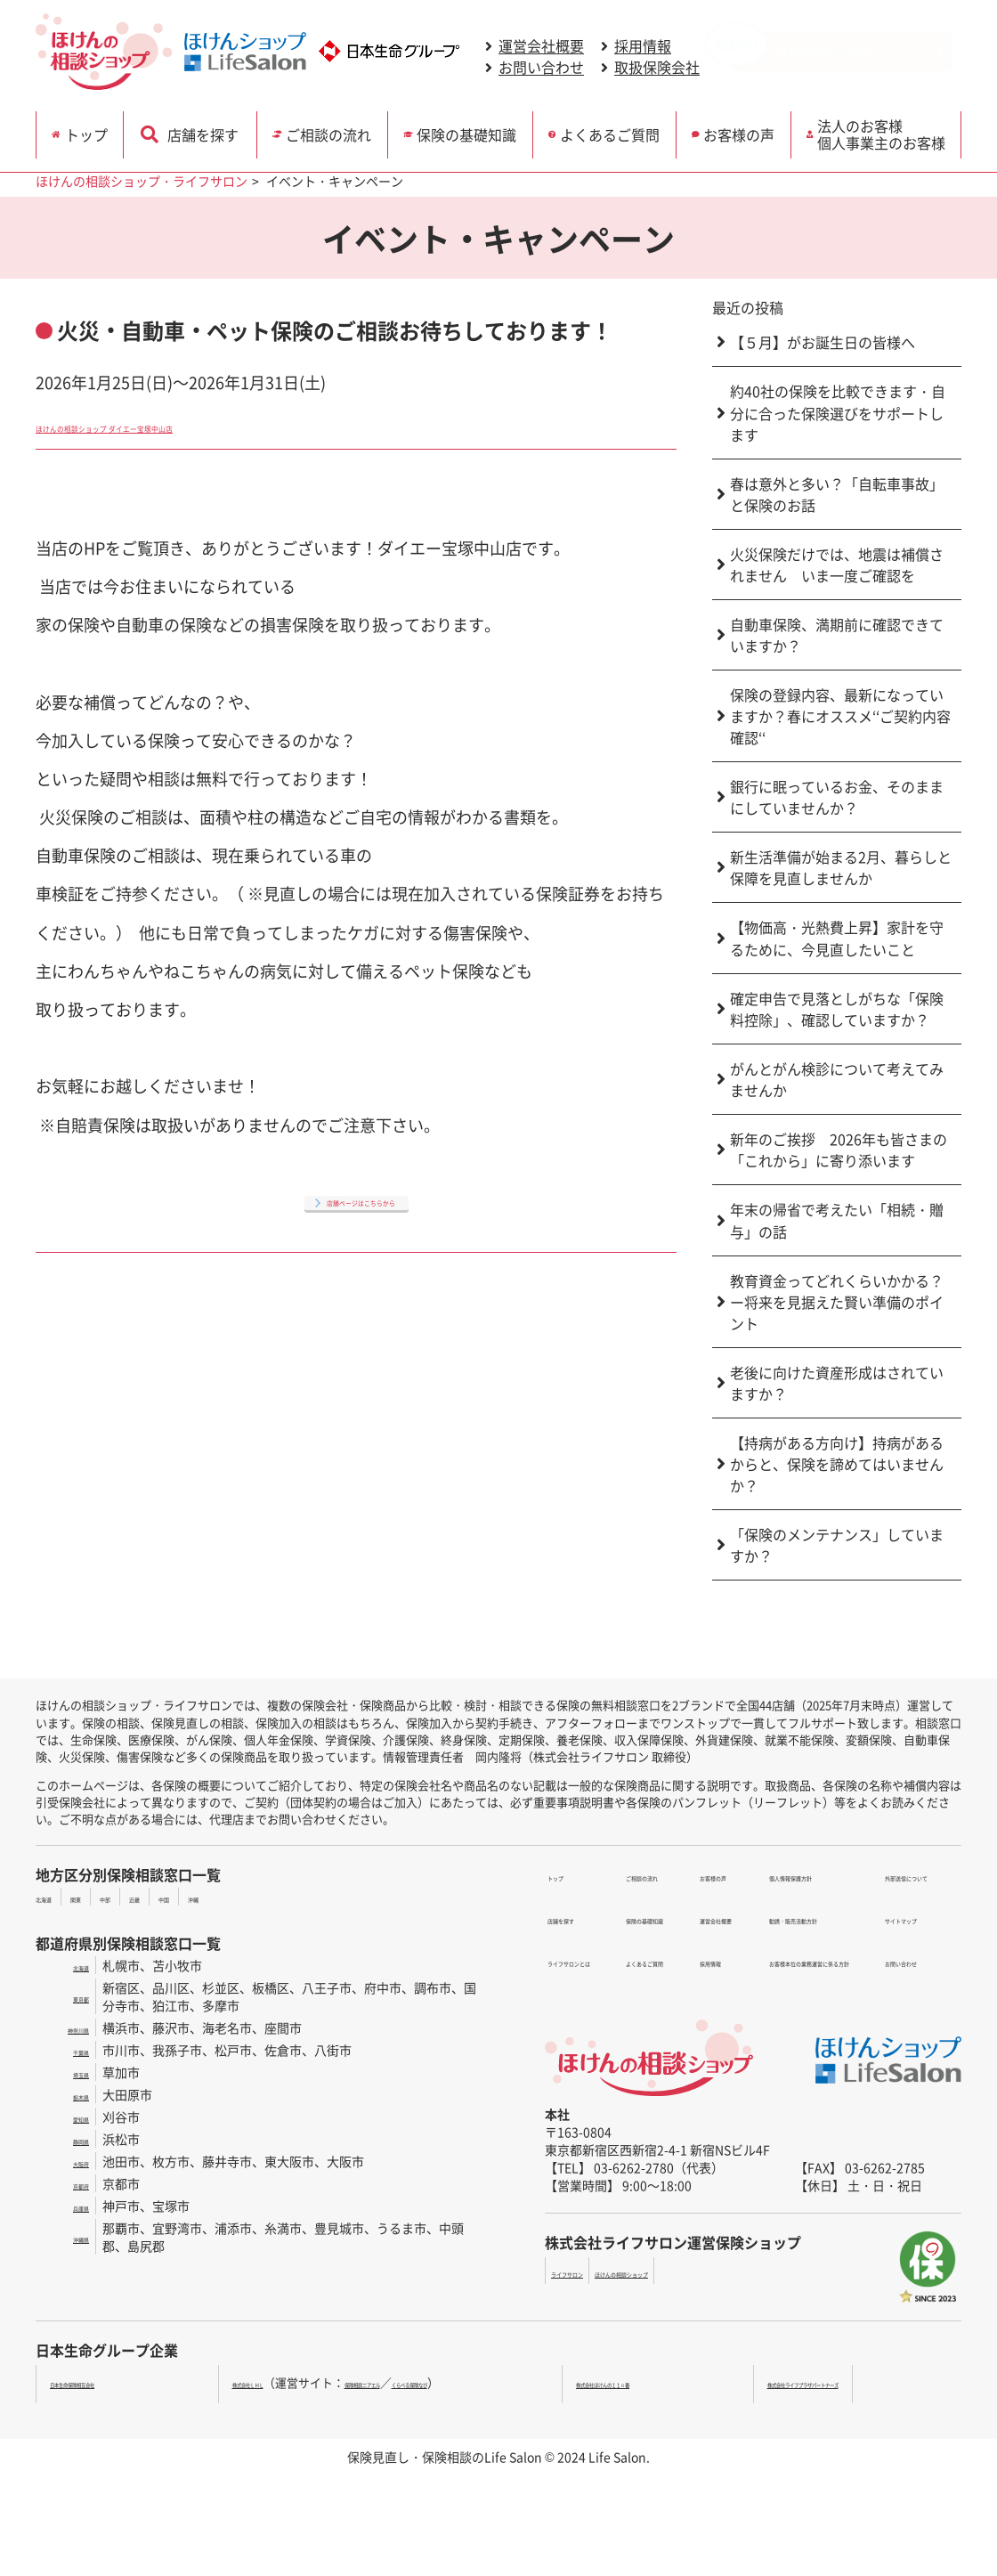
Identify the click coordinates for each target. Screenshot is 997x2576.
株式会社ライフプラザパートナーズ (854, 2382)
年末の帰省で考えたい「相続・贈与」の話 (837, 1220)
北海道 (54, 1897)
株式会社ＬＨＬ (235, 2382)
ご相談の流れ (326, 131)
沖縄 (278, 1897)
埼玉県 (70, 2072)
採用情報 (642, 47)
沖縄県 (70, 2237)
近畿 (191, 1897)
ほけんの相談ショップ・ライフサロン (141, 181)
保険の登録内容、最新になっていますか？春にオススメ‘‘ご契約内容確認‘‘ (840, 716)
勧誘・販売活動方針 (710, 1961)
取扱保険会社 (657, 68)
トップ (96, 131)
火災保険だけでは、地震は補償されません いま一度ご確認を (837, 564)
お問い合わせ (541, 68)
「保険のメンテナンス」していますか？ (837, 1545)
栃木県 (70, 2094)
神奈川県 (64, 2027)
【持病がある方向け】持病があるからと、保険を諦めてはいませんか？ (837, 1464)
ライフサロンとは (594, 1918)
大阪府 (70, 2161)
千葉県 (70, 2050)
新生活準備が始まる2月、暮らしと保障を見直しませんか (841, 867)
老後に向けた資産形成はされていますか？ (837, 1382)
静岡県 (70, 2139)
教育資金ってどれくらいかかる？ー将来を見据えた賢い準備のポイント (837, 1302)
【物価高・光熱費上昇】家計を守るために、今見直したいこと (837, 938)
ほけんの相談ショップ (699, 2271)
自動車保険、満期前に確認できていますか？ (837, 635)
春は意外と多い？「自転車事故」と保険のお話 (837, 494)
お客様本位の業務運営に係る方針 (747, 1982)
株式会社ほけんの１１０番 (663, 2382)
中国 (235, 1897)
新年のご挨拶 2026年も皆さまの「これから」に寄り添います (838, 1149)
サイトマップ (889, 1897)
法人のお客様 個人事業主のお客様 (887, 130)
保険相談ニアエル (403, 2382)
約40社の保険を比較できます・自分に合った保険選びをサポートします (837, 412)
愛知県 (70, 2116)
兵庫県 (70, 2205)
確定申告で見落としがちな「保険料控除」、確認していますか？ (837, 1008)
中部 (147, 1897)
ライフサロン (588, 2271)
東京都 (70, 1996)
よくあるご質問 (613, 131)
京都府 (70, 2183)
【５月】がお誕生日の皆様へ (822, 342)
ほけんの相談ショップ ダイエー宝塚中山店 (190, 424)
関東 (104, 1897)
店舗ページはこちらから (360, 1199)
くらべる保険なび (507, 2382)
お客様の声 (744, 131)
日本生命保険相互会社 (108, 2382)
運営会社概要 (541, 47)
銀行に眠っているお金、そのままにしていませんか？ (837, 797)
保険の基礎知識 (469, 131)
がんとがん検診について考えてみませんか (837, 1079)
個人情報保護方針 (704, 1939)
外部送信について (902, 1875)
